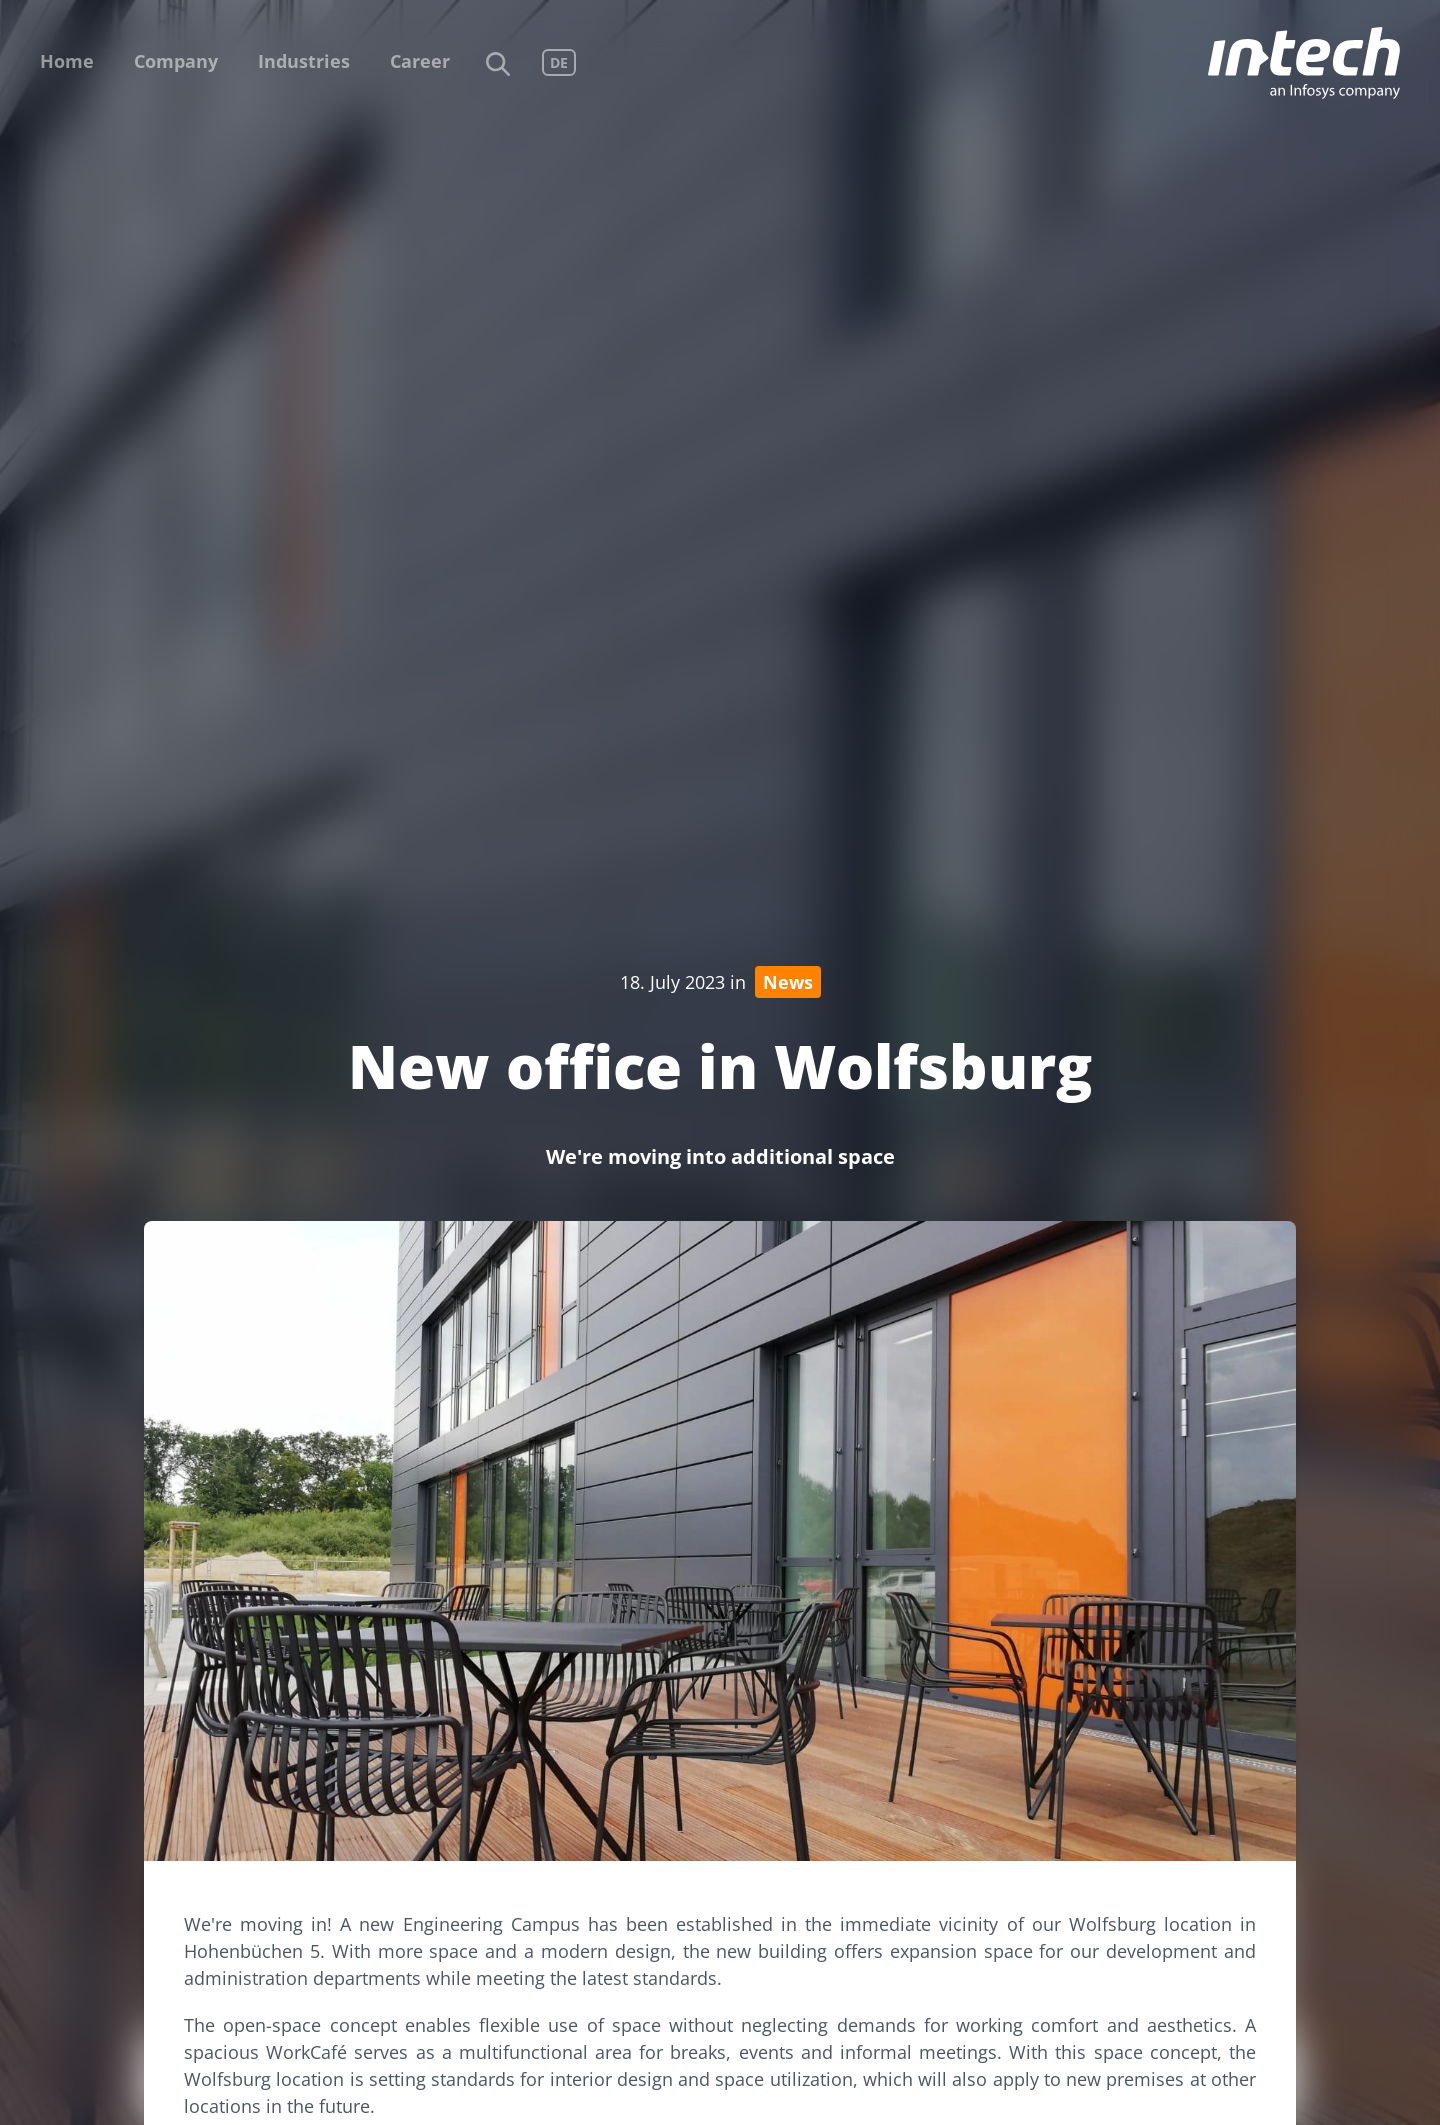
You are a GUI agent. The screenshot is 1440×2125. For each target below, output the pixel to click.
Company (176, 61)
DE (559, 62)
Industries (304, 61)
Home (67, 61)
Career (420, 61)
